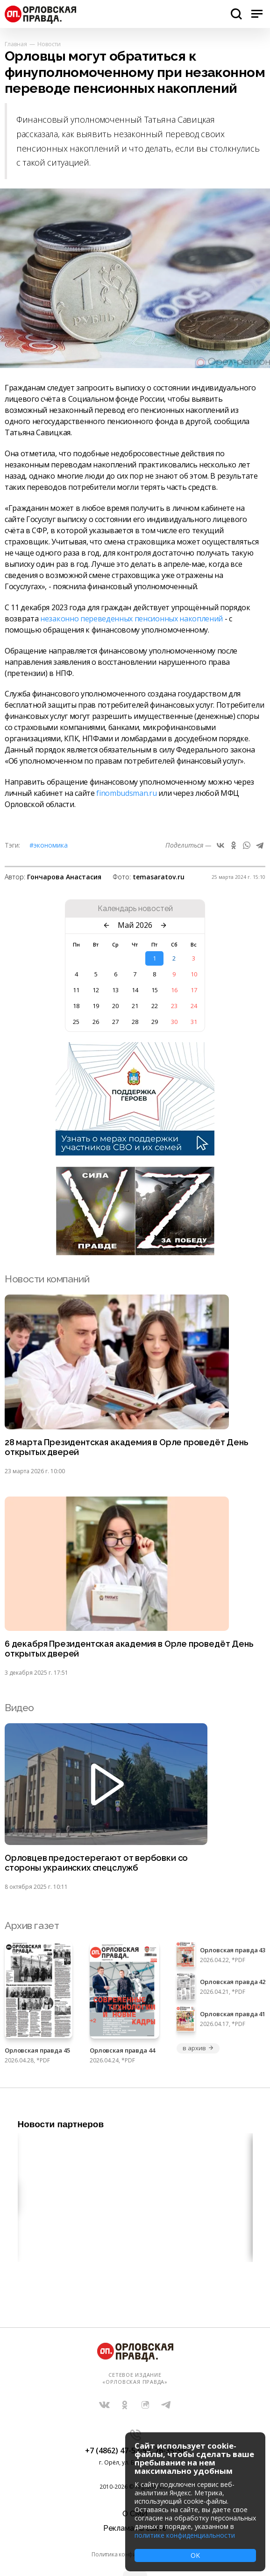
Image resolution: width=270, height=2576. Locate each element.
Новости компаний (47, 1279)
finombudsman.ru (126, 793)
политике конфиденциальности (185, 2535)
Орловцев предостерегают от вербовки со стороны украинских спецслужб (96, 1863)
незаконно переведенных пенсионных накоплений (131, 618)
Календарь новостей (135, 908)
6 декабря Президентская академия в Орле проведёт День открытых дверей (129, 1648)
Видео (19, 1707)
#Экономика (48, 845)
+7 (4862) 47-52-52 (118, 2450)
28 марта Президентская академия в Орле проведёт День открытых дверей (127, 1447)
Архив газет (32, 1925)
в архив (198, 2048)
